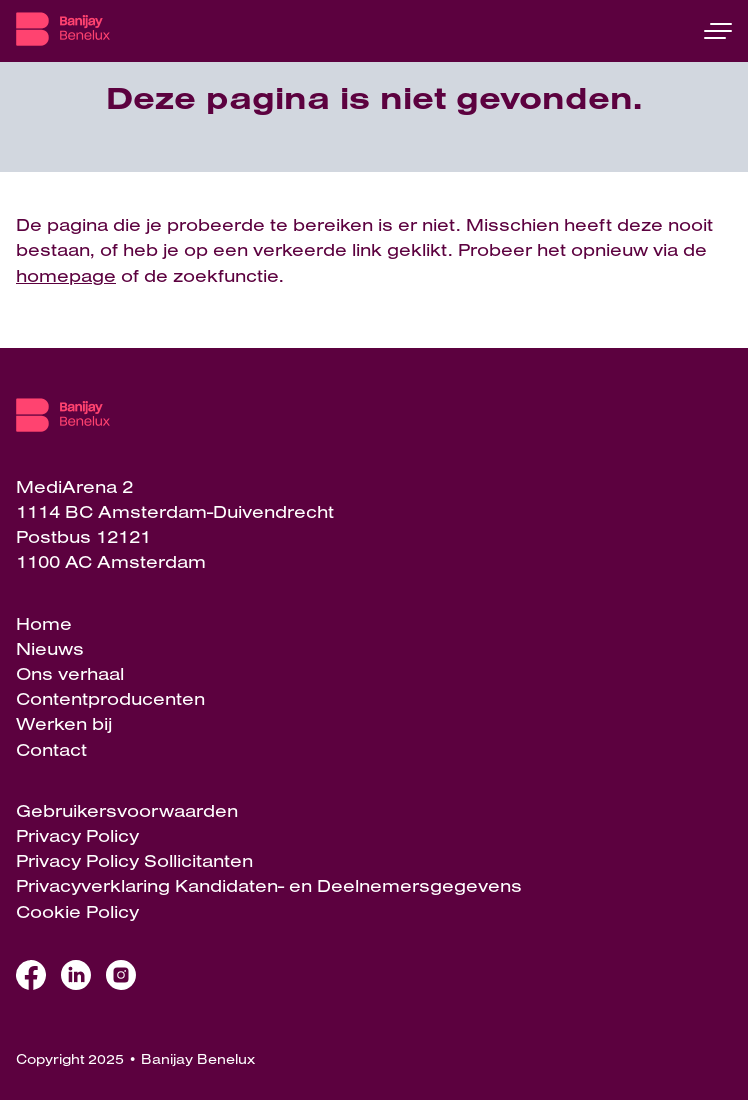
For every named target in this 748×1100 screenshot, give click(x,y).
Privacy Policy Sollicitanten (134, 860)
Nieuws (50, 648)
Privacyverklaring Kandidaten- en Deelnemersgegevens (269, 885)
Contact (51, 749)
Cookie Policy (77, 911)
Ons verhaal (70, 673)
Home (44, 623)
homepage (66, 275)
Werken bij (64, 723)
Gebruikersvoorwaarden (127, 810)
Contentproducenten (110, 698)
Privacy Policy (77, 835)
